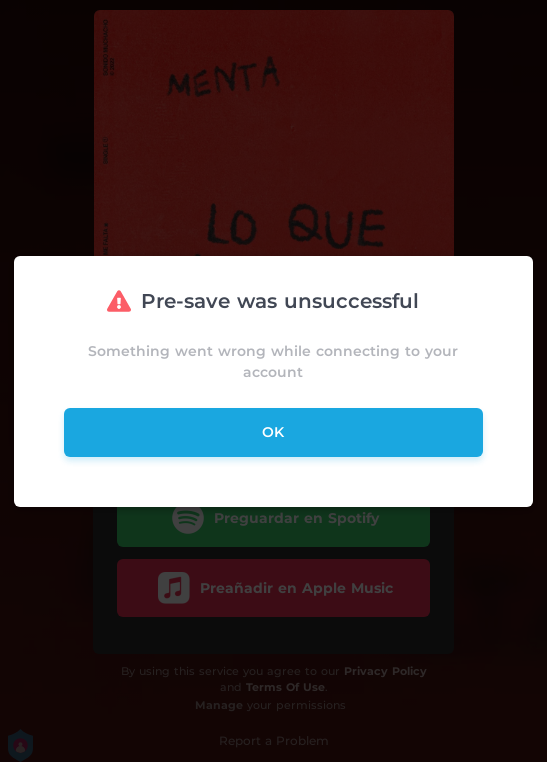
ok (273, 432)
